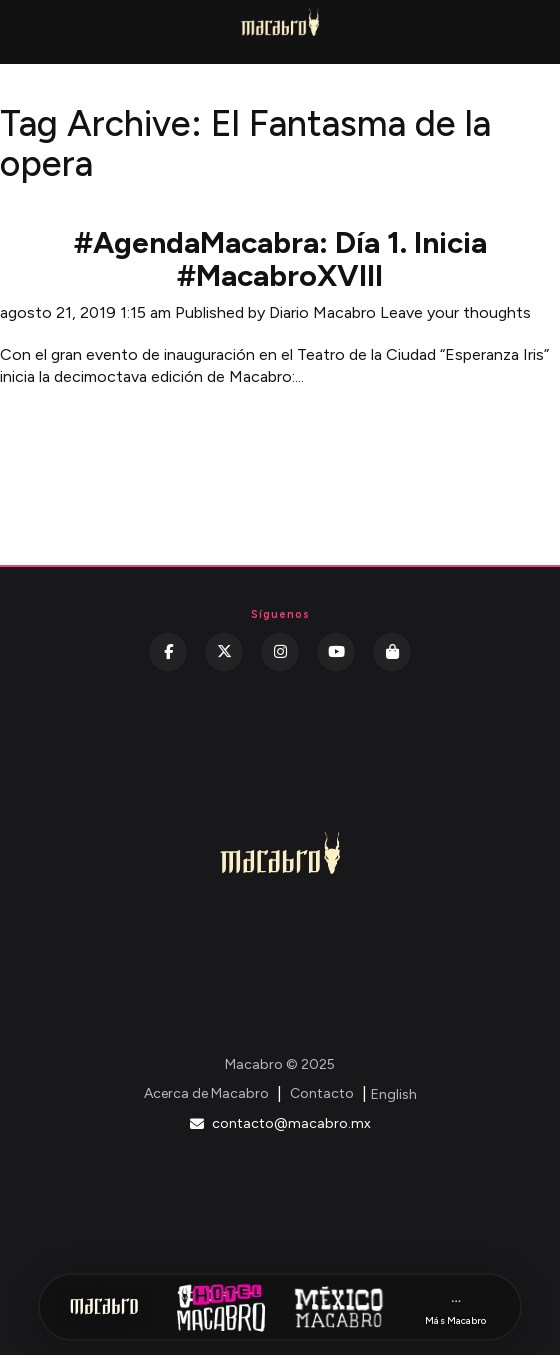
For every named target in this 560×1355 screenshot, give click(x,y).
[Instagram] (280, 652)
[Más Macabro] (456, 1307)
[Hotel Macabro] (221, 1307)
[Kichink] (392, 652)
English (394, 1094)
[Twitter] (224, 652)
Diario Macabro (322, 312)
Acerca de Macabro (206, 1093)
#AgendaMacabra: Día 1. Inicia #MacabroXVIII (280, 259)
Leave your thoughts (455, 312)
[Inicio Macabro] (104, 1307)
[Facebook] (168, 652)
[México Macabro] (339, 1307)
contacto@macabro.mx (280, 1123)
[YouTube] (336, 652)
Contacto (322, 1093)
